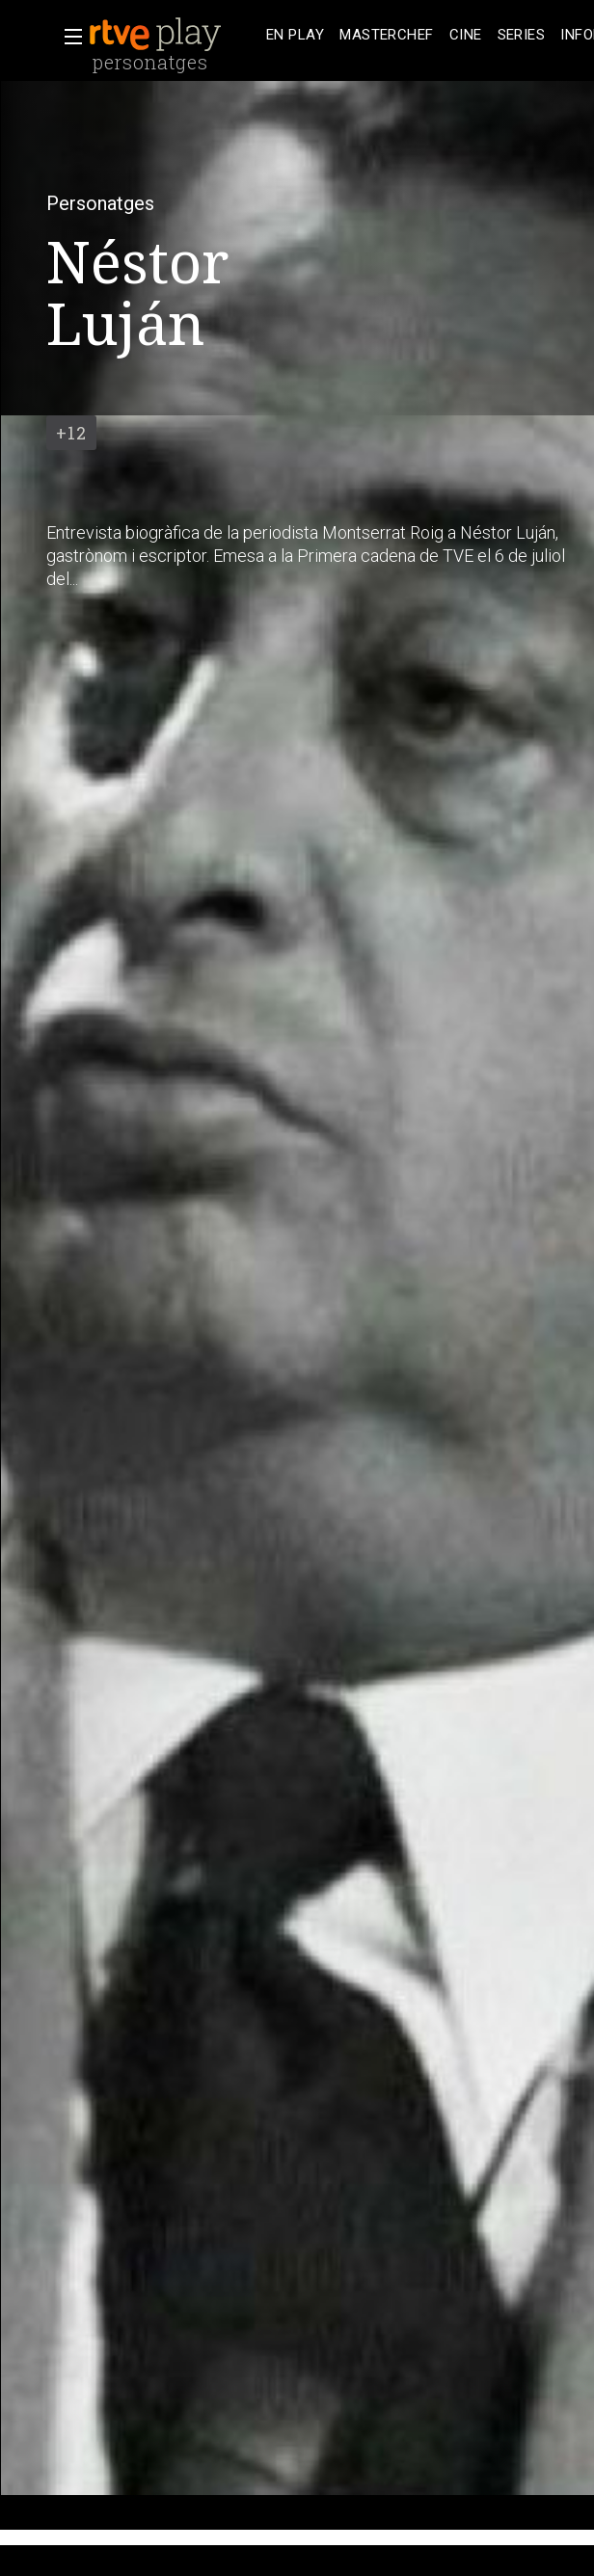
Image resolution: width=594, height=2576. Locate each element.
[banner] (173, 34)
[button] (67, 36)
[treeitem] (295, 35)
